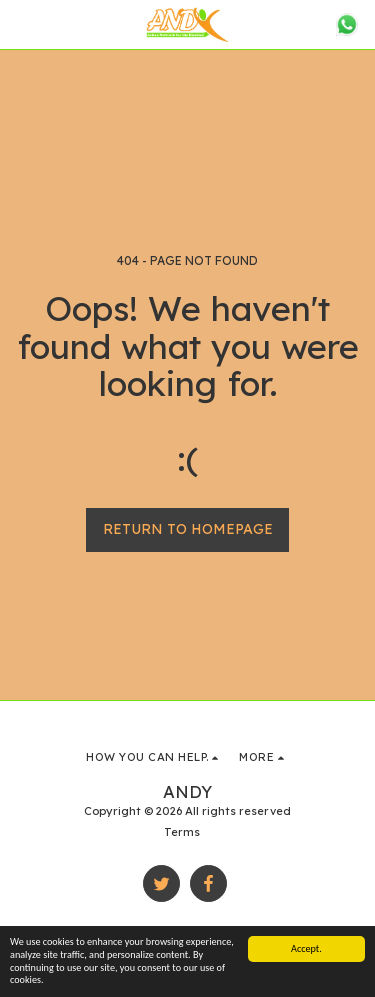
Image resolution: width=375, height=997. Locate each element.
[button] (22, 23)
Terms (182, 832)
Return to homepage (188, 529)
